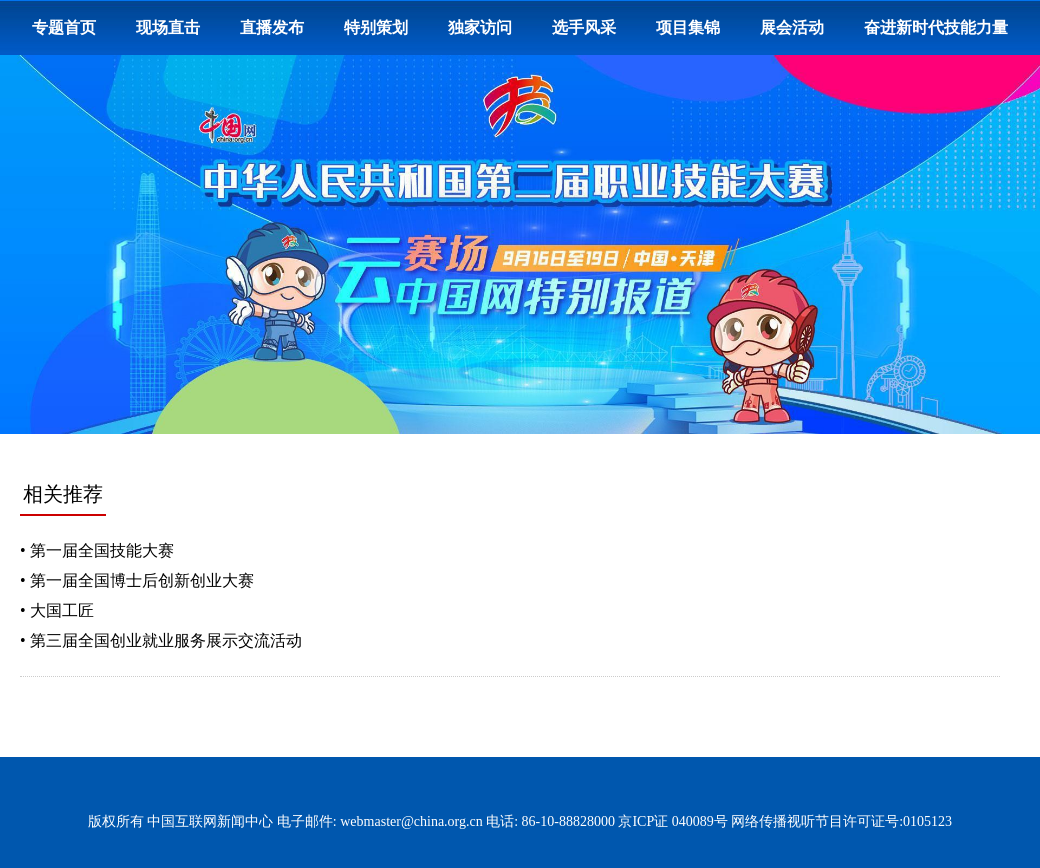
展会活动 (792, 27)
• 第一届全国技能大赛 (97, 550)
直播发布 (272, 27)
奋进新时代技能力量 (936, 27)
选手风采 (584, 27)
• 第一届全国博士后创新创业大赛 (137, 580)
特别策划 (376, 27)
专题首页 (64, 27)
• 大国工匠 (57, 610)
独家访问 (480, 27)
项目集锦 (688, 27)
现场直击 (168, 27)
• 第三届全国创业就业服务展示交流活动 (161, 640)
